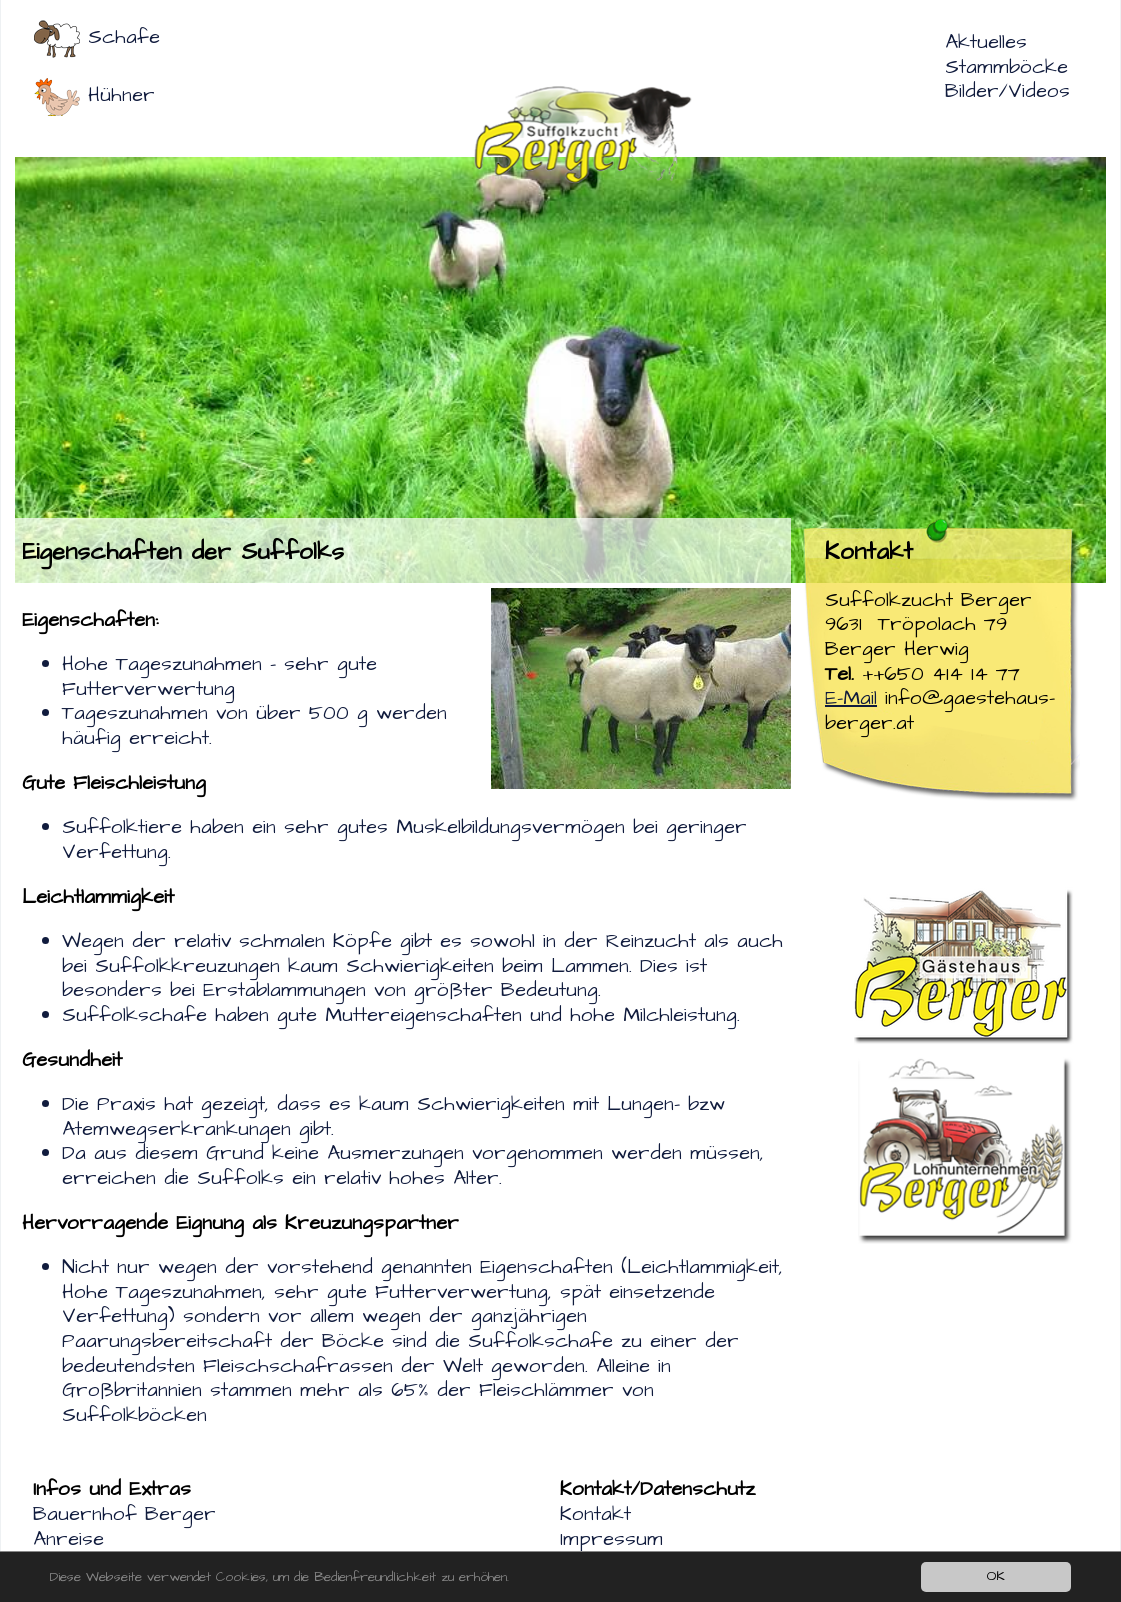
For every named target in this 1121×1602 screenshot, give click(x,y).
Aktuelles (986, 42)
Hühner (121, 95)
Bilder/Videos (1007, 91)
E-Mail (851, 698)
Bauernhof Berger (124, 1514)
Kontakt (595, 1514)
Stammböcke (1006, 67)
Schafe (124, 37)
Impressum (611, 1539)
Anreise (68, 1539)
